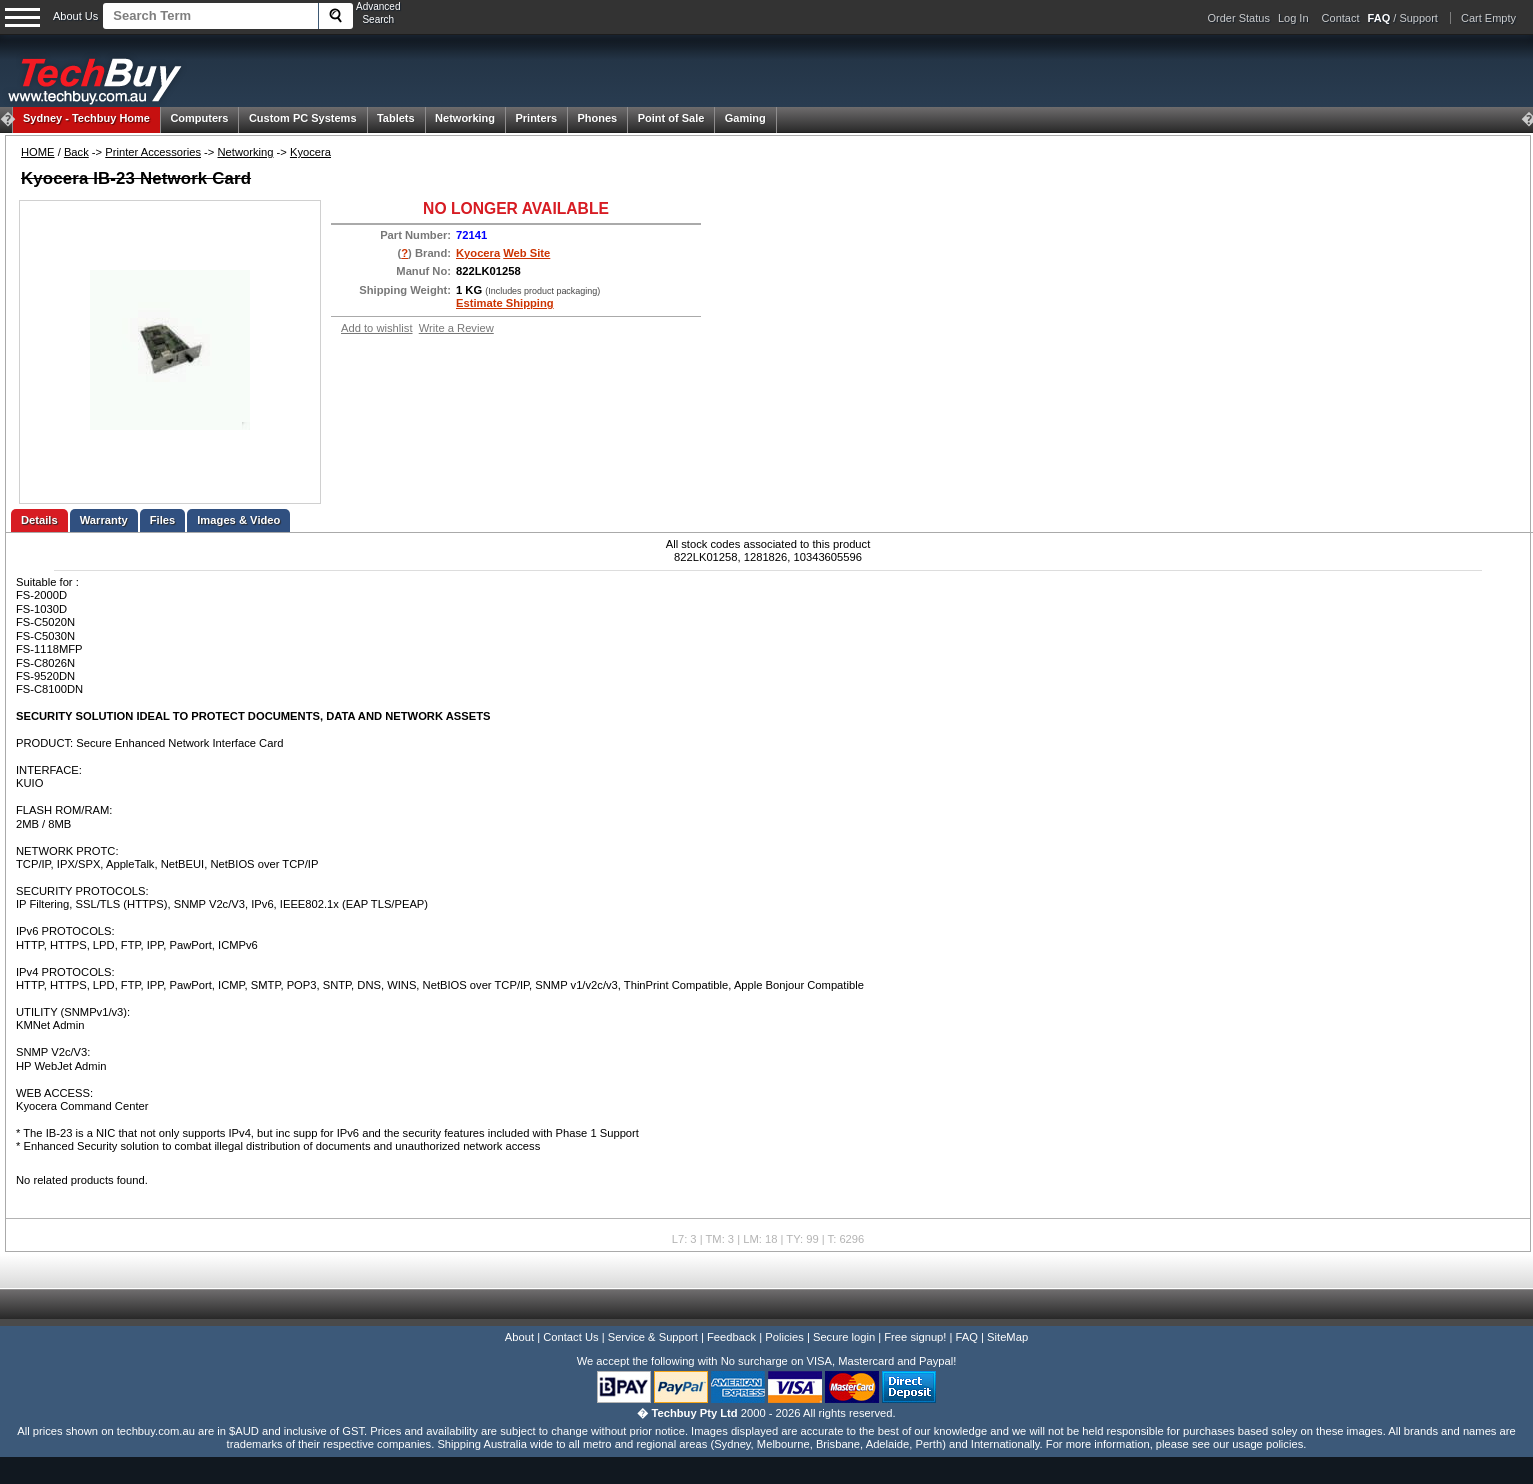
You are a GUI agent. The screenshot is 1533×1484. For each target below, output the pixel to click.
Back (76, 152)
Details (39, 520)
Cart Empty (1488, 18)
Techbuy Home (86, 118)
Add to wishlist (377, 328)
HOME (38, 152)
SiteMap (1007, 1337)
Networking (465, 118)
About (519, 1337)
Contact (1341, 18)
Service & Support (653, 1337)
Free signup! (915, 1337)
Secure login (844, 1337)
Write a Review (456, 328)
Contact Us (570, 1337)
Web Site (526, 253)
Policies (784, 1337)
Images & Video (238, 520)
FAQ (967, 1337)
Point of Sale (671, 118)
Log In (1293, 18)
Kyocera (310, 152)
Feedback (731, 1337)
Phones (598, 118)
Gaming (745, 118)
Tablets (396, 118)
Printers (536, 118)
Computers (199, 118)
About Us (75, 16)
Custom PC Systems (303, 118)
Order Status (1239, 18)
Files (163, 520)
